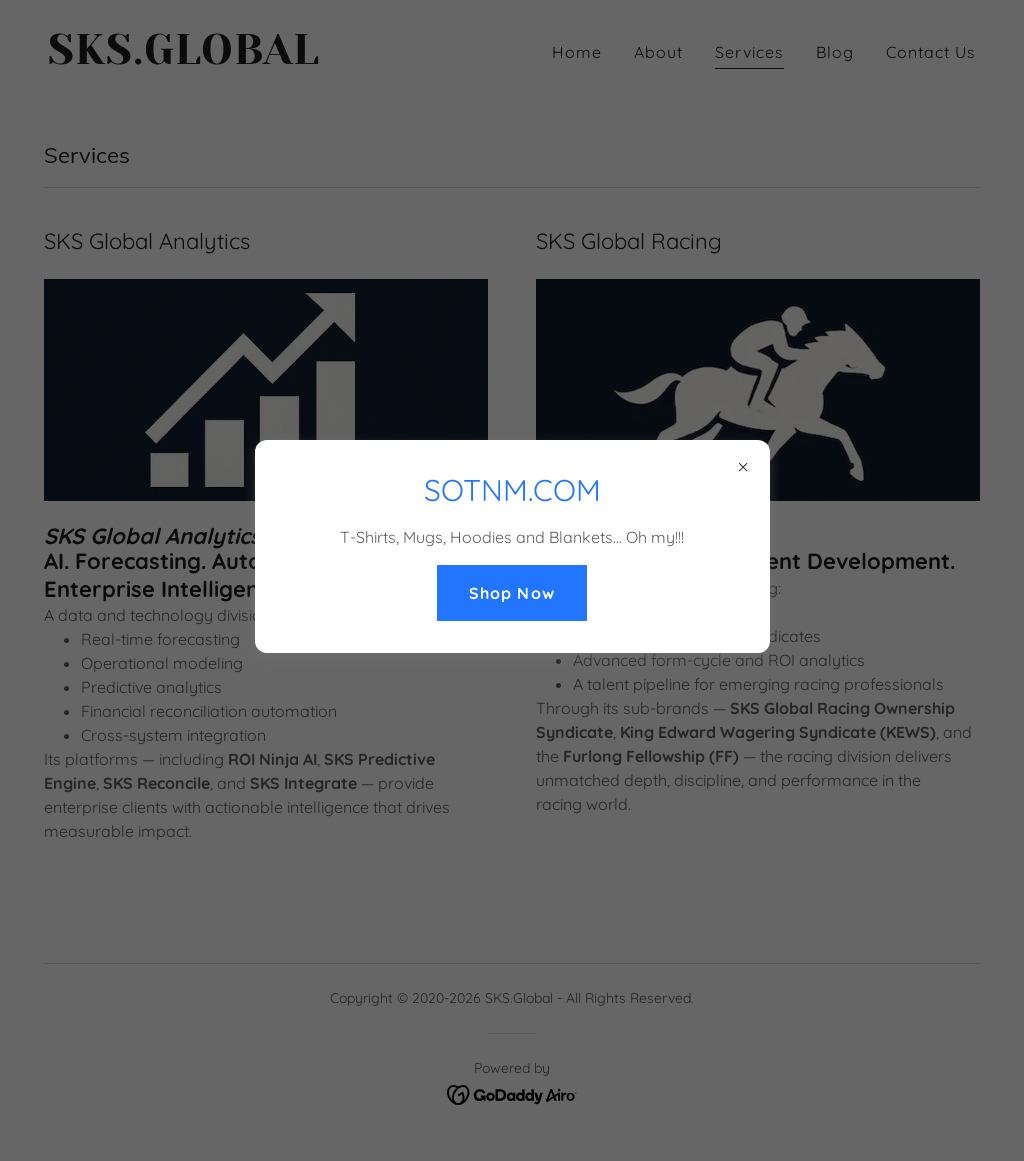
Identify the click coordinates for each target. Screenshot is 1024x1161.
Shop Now (511, 593)
